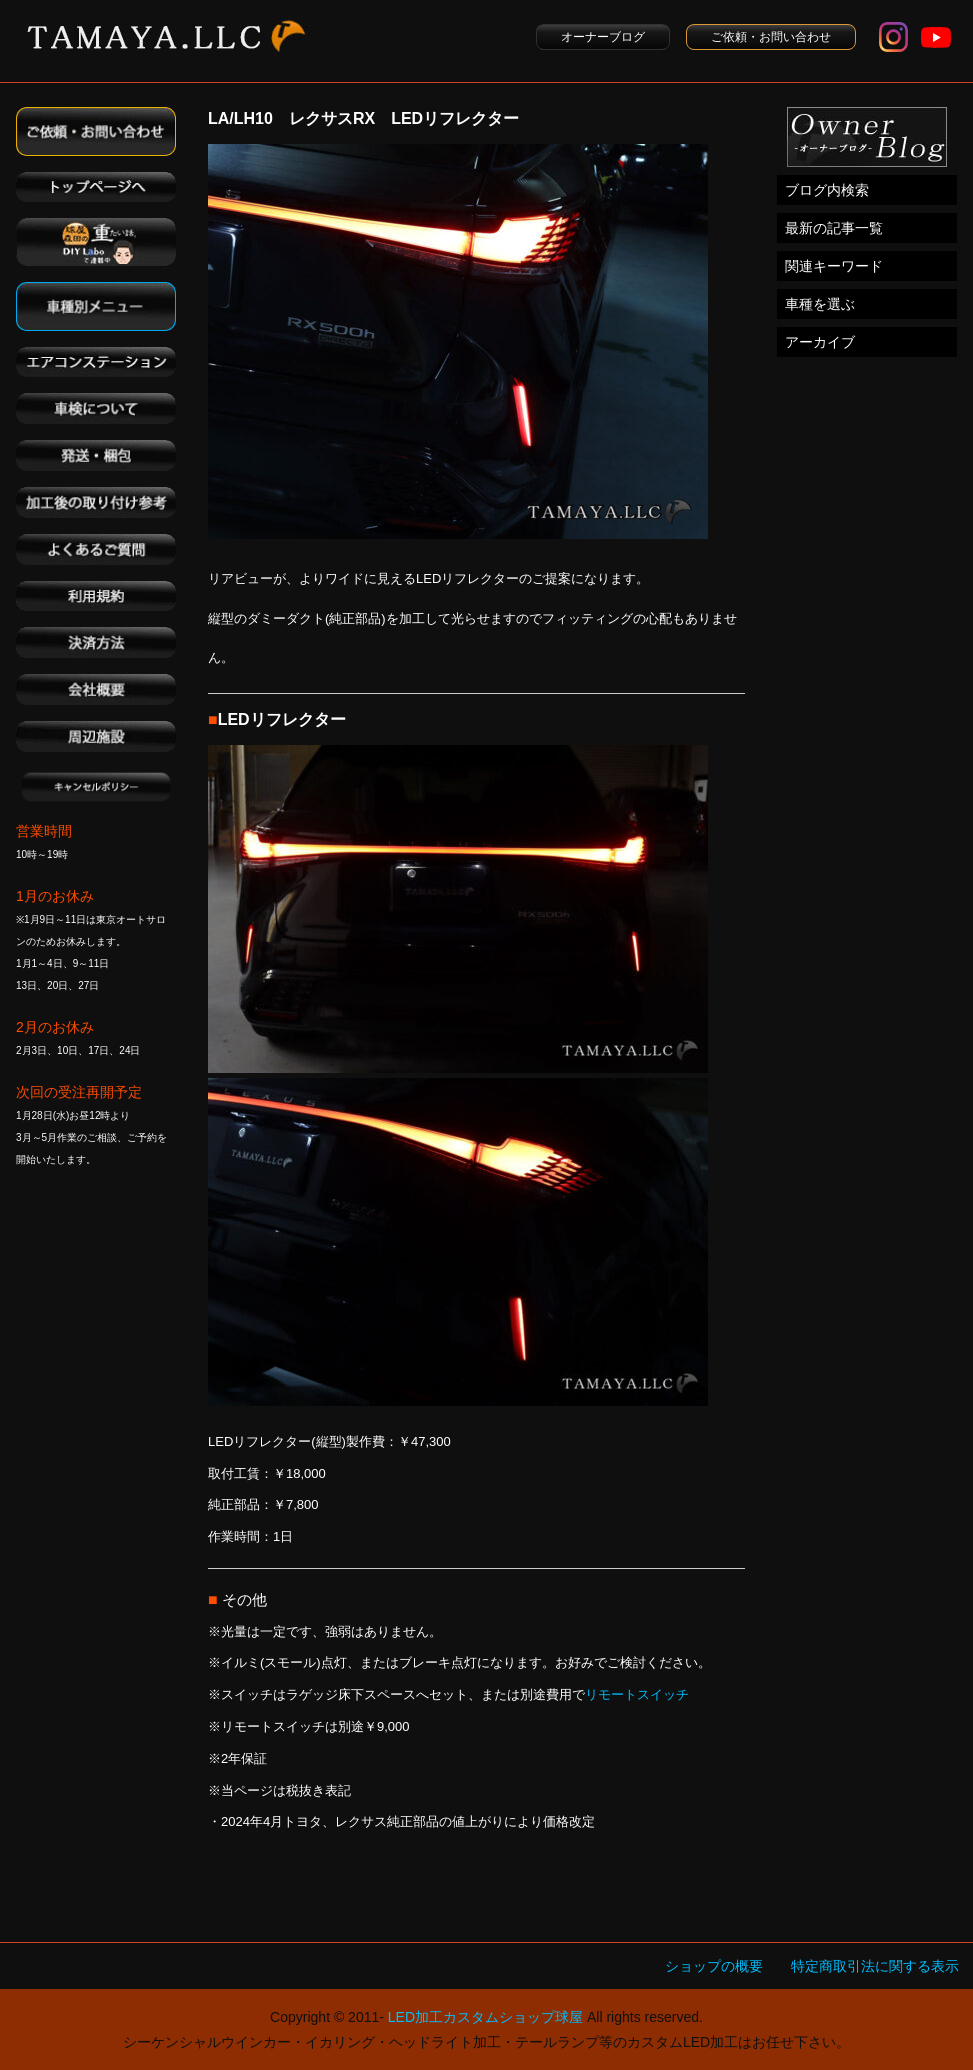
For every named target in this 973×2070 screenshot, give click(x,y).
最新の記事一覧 (834, 228)
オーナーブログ (603, 37)
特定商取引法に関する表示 (875, 1966)
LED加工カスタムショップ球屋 (485, 2017)
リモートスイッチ (637, 1694)
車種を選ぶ (820, 304)
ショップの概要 (714, 1966)
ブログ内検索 (827, 190)
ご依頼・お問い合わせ (771, 37)
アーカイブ (820, 342)
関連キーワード (834, 266)
